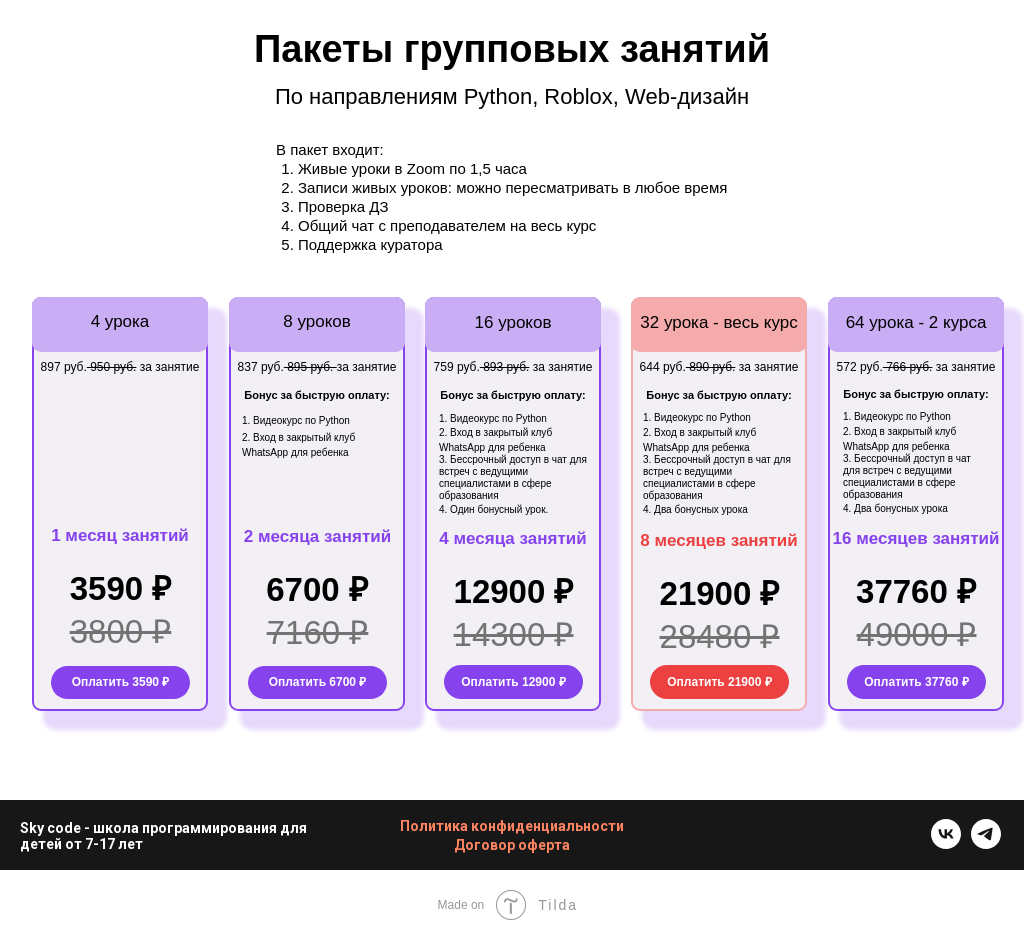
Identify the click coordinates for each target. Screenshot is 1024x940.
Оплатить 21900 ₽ (719, 682)
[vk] (946, 843)
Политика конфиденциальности (512, 826)
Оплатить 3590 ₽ (121, 682)
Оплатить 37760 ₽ (916, 682)
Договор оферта (512, 845)
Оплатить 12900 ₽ (513, 682)
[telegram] (986, 843)
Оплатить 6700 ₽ (318, 682)
